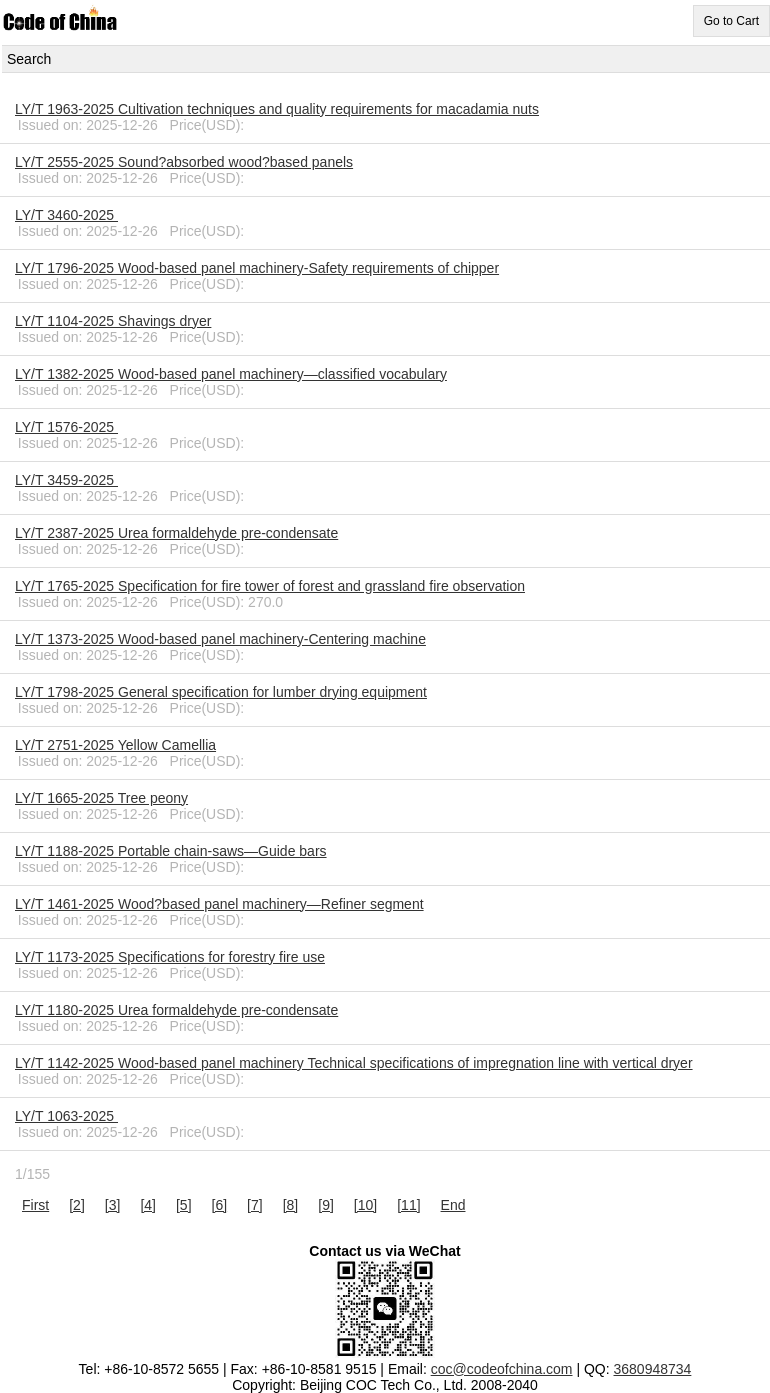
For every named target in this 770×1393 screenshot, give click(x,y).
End (453, 1205)
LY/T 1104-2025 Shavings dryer (113, 321)
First (35, 1205)
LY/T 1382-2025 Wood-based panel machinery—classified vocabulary (231, 374)
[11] (408, 1205)
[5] (184, 1205)
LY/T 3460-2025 (66, 215)
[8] (291, 1205)
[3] (113, 1205)
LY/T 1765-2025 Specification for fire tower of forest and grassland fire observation (270, 586)
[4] (148, 1205)
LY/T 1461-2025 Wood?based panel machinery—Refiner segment (219, 904)
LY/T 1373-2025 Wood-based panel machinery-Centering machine (220, 639)
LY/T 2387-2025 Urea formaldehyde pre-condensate (176, 533)
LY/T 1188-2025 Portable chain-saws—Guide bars (171, 851)
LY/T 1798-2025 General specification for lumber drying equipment (221, 692)
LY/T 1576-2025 (66, 427)
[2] (77, 1205)
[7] (255, 1205)
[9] (326, 1205)
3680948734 (653, 1369)
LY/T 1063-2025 (66, 1116)
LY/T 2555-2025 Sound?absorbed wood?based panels (184, 162)
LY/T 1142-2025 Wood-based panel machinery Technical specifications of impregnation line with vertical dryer (354, 1063)
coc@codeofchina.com (502, 1369)
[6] (220, 1205)
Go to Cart (731, 21)
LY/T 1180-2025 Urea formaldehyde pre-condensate (176, 1010)
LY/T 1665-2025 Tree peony (101, 798)
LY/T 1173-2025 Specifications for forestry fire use (170, 957)
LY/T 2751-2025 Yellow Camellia (115, 745)
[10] (365, 1205)
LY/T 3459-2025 (66, 480)
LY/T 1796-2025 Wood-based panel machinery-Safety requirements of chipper (257, 268)
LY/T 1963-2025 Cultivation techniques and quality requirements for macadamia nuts (277, 109)
